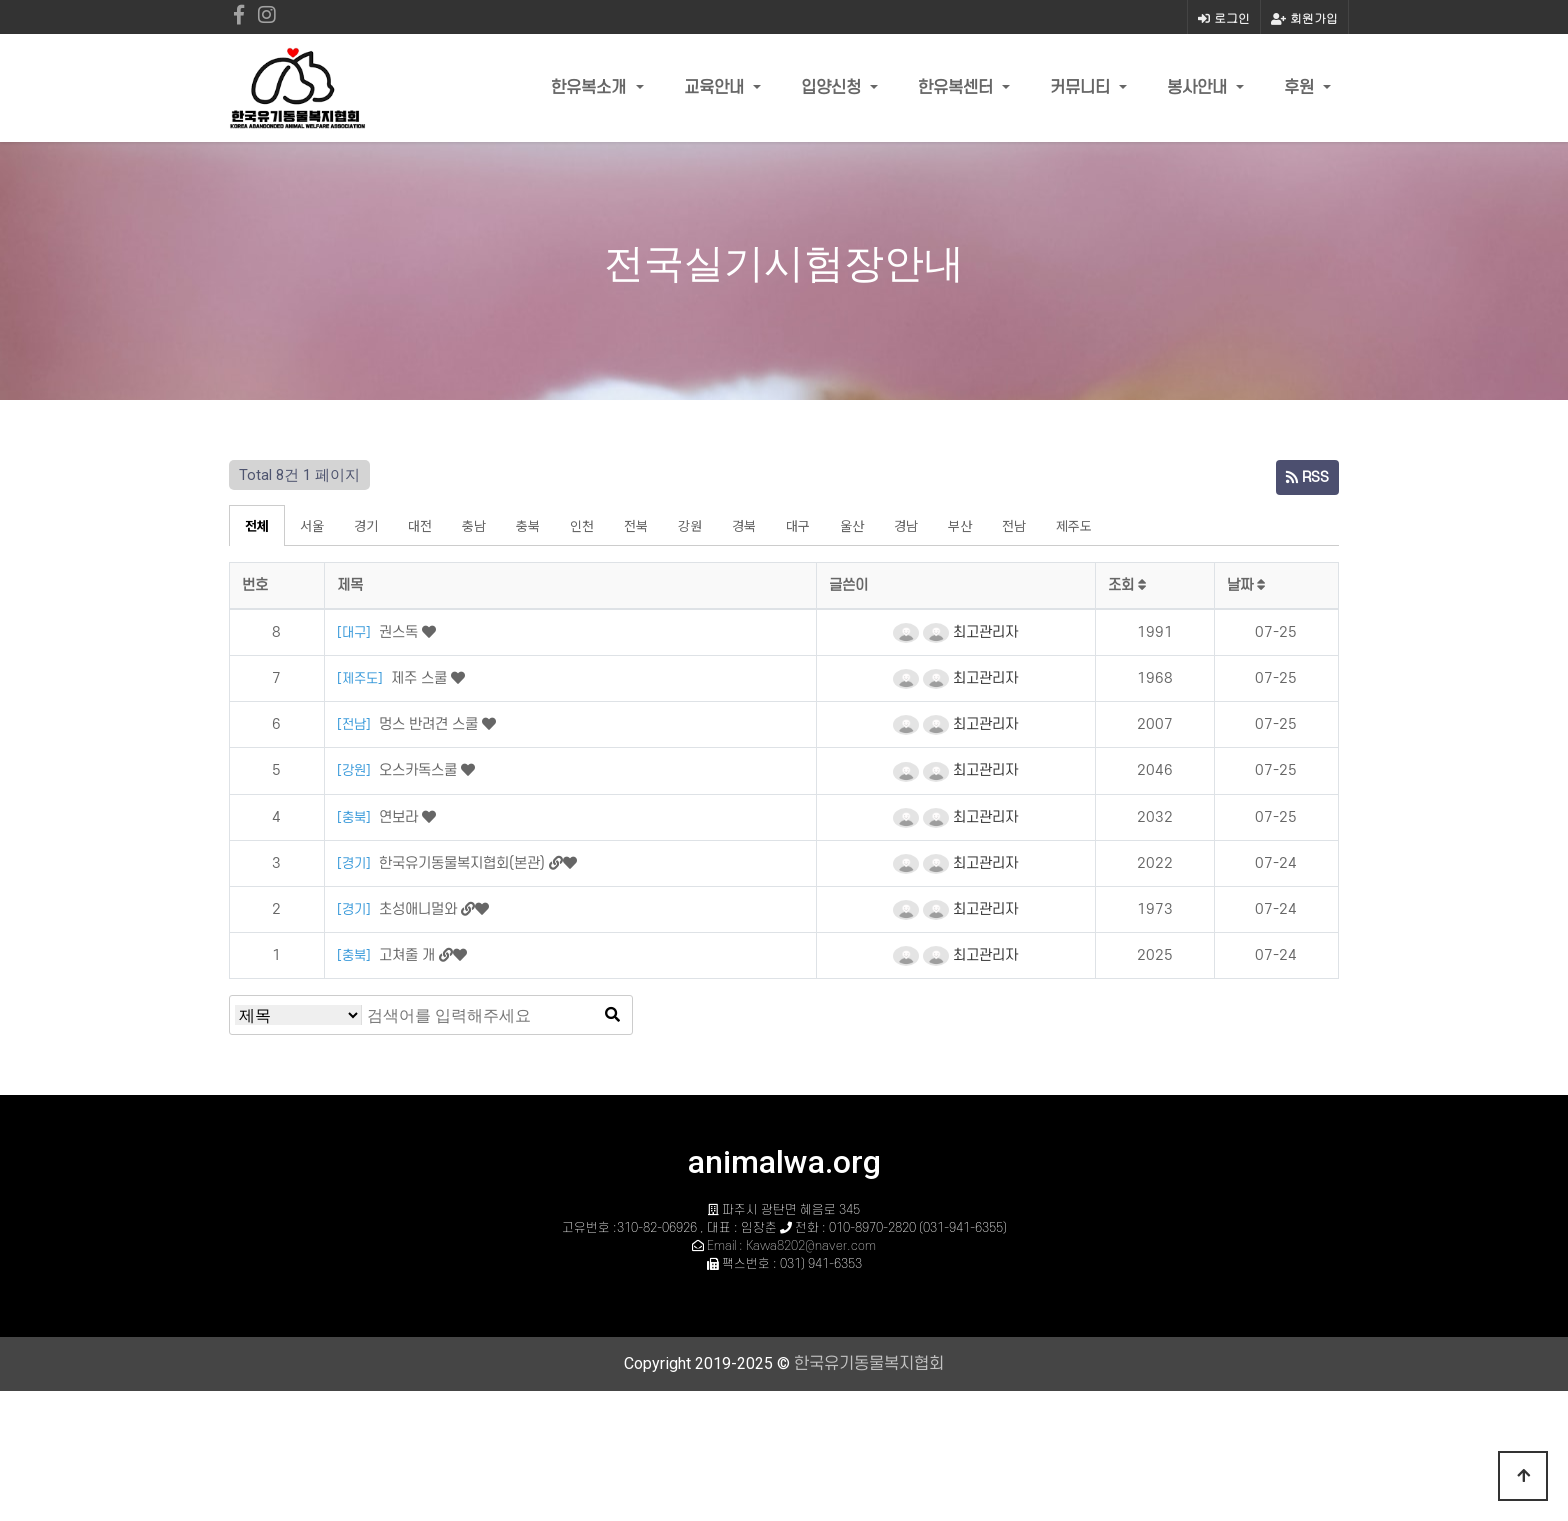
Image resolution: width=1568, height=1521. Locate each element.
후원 (1301, 88)
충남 (474, 525)
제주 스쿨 (421, 678)
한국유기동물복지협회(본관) (464, 863)
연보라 (400, 817)
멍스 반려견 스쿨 (430, 724)
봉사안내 (1199, 88)
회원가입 (1304, 17)
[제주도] (362, 678)
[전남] (356, 724)
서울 (312, 525)
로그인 (1224, 17)
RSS (1307, 477)
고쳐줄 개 (409, 955)
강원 (690, 525)
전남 (1014, 525)
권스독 (400, 632)
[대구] (356, 632)
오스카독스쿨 (420, 770)
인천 (582, 525)
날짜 (1246, 585)
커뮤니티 (1082, 88)
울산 (852, 525)
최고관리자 (970, 632)
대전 (420, 525)
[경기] (356, 863)
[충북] (356, 817)
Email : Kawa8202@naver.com (791, 1246)
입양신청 (833, 88)
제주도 (1074, 525)
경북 (744, 525)
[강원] (356, 770)
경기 (366, 525)
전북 (636, 525)
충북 (528, 525)
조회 (1127, 585)
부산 (960, 525)
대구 (798, 525)
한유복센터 (958, 88)
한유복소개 (591, 88)
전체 (257, 525)
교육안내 (716, 88)
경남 (906, 525)
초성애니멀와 (420, 909)
